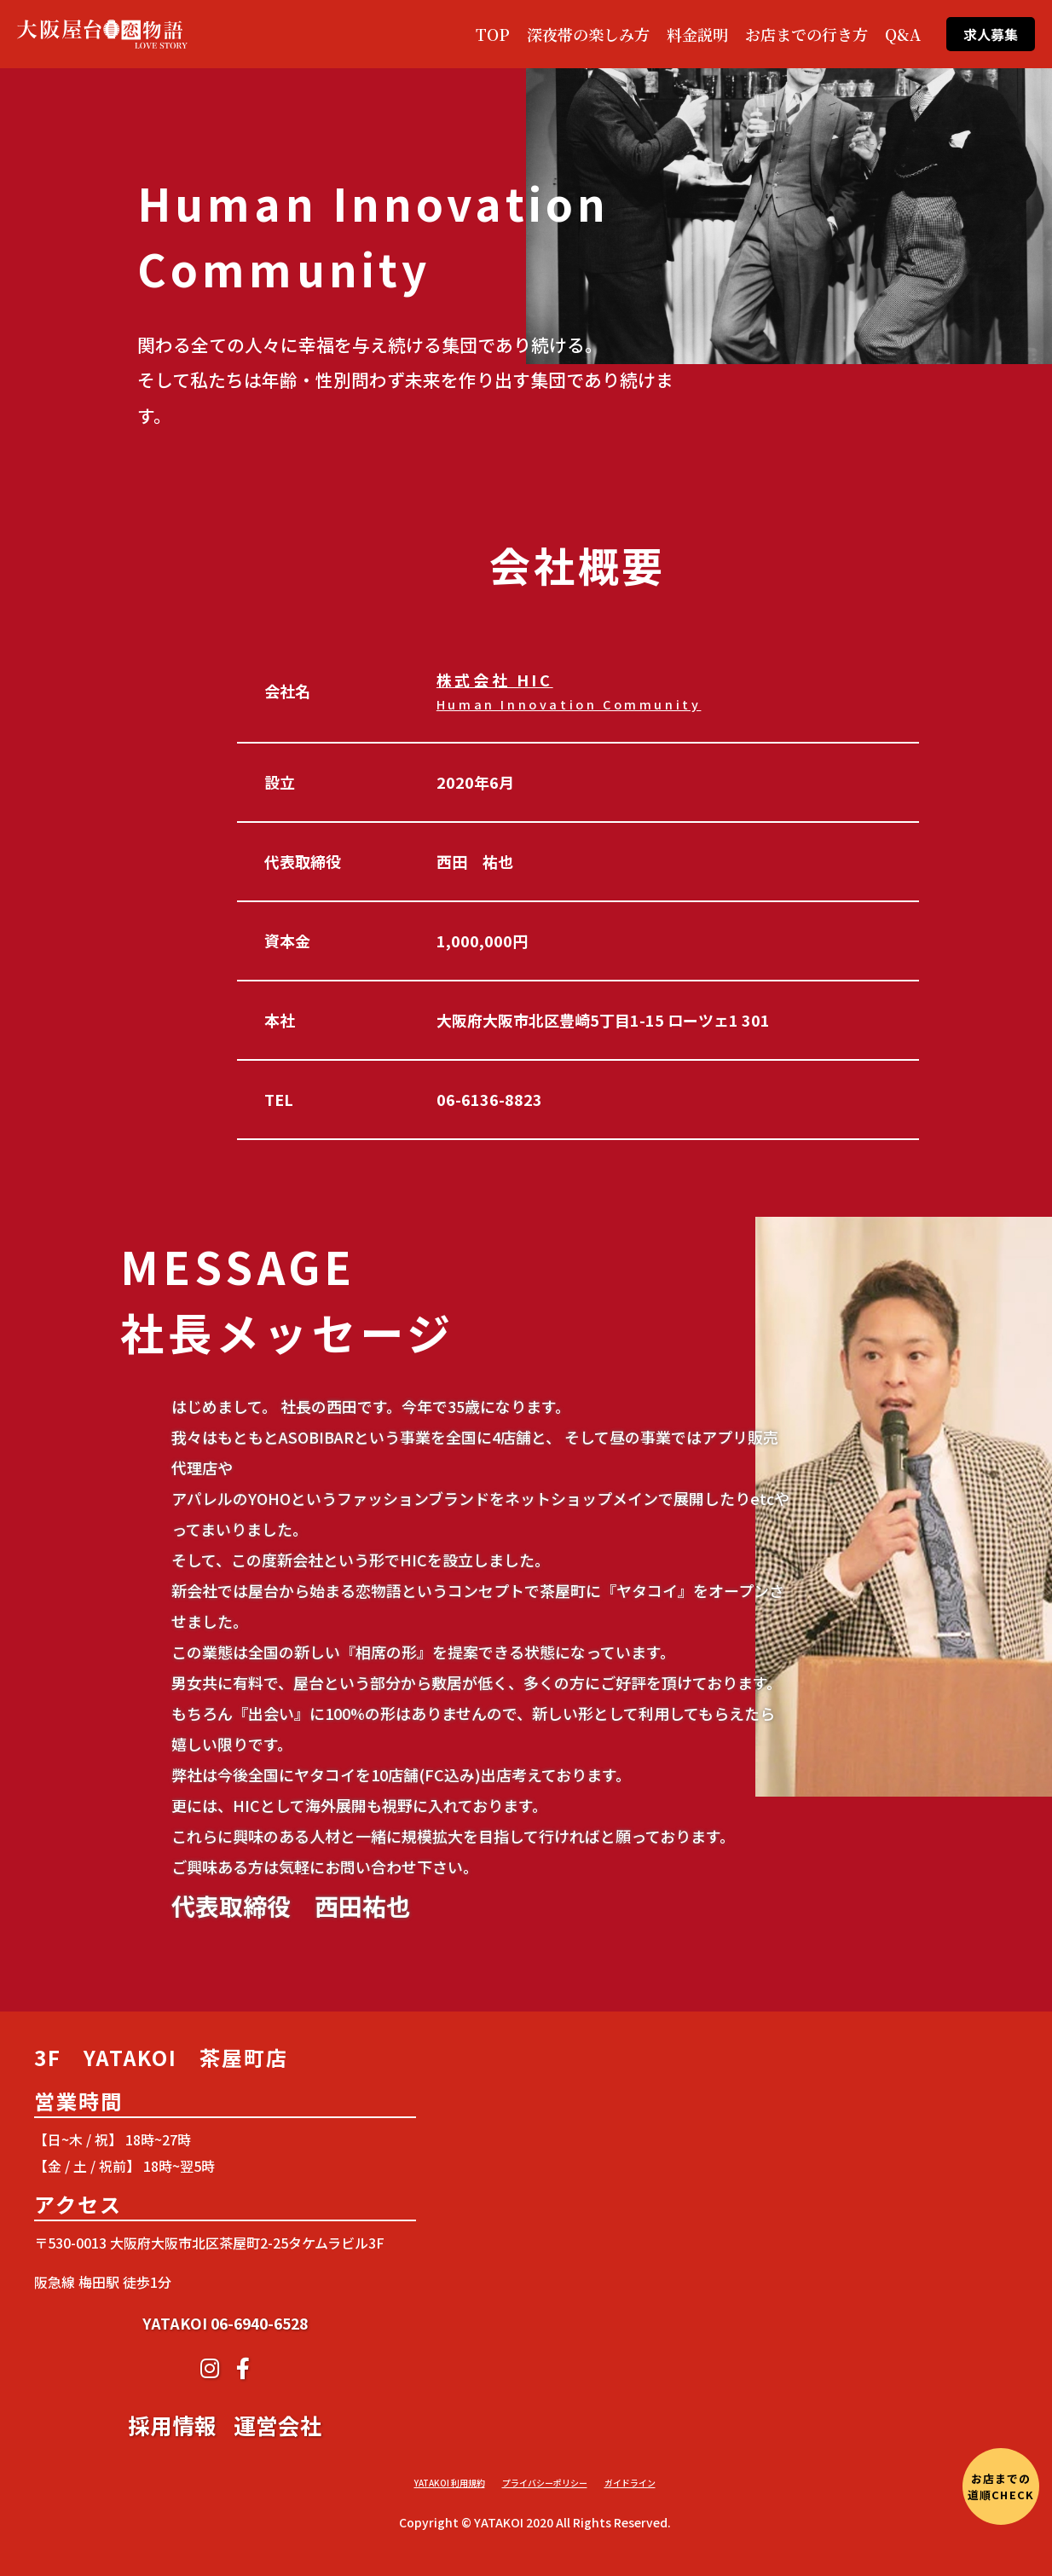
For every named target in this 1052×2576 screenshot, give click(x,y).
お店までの (1000, 2486)
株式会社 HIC (569, 691)
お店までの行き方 (806, 34)
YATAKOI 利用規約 (449, 2482)
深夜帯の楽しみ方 (588, 34)
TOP (493, 34)
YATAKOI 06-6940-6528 (225, 2442)
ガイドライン (630, 2482)
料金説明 (697, 34)
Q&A (903, 34)
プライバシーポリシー (544, 2482)
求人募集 (990, 34)
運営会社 (278, 2545)
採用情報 (172, 2545)
